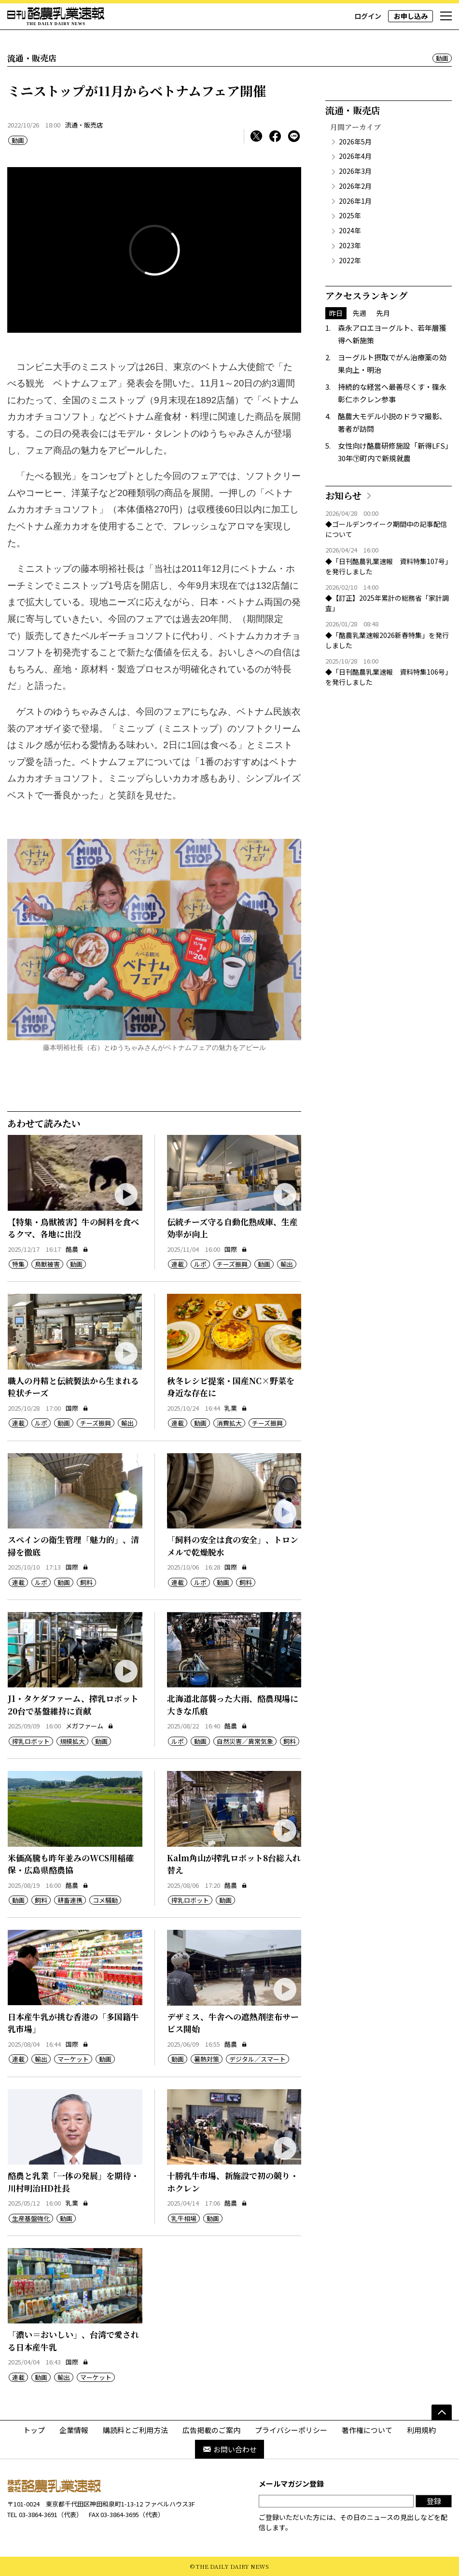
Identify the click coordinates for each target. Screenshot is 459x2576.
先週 (359, 313)
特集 (18, 1264)
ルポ (200, 1264)
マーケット (73, 2059)
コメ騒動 (105, 1900)
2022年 (350, 260)
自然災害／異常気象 (245, 1741)
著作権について (367, 2430)
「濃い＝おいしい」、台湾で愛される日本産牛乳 (73, 2340)
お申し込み (411, 16)
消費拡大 (229, 1423)
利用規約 (421, 2430)
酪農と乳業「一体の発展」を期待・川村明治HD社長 (73, 2181)
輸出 (286, 1264)
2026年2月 (355, 186)
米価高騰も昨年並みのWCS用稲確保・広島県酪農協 (71, 1864)
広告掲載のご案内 (211, 2430)
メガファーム (89, 1725)
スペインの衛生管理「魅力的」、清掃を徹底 (73, 1545)
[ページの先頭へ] (441, 2412)
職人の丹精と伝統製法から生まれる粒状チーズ (73, 1386)
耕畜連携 (70, 1900)
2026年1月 (355, 201)
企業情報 (73, 2430)
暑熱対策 (206, 2059)
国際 (235, 1249)
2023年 (350, 245)
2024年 (350, 230)
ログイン (367, 16)
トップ (34, 2430)
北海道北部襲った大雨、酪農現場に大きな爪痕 (232, 1704)
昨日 (336, 313)
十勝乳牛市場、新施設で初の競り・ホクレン (232, 2181)
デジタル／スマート (257, 2059)
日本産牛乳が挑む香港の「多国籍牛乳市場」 (73, 2022)
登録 (434, 2501)
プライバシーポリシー (291, 2430)
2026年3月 (355, 171)
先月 (383, 313)
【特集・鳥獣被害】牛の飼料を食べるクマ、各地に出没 (73, 1228)
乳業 (235, 1408)
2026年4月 (355, 156)
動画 (442, 58)
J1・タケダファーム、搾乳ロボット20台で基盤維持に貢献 (73, 1704)
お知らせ (343, 495)
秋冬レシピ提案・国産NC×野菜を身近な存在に (230, 1386)
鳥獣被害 (47, 1264)
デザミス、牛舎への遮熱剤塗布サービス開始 (233, 2022)
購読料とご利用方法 (135, 2430)
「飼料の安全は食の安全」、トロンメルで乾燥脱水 (232, 1545)
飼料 (86, 1582)
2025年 (350, 215)
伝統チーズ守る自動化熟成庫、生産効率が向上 (232, 1228)
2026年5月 (355, 141)
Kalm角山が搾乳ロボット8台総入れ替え (234, 1864)
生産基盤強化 (31, 2218)
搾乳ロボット (31, 1741)
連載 (177, 1264)
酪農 (77, 1249)
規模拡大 (72, 1741)
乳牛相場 (183, 2218)
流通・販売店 (84, 124)
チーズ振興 (232, 1264)
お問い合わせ (229, 2449)
